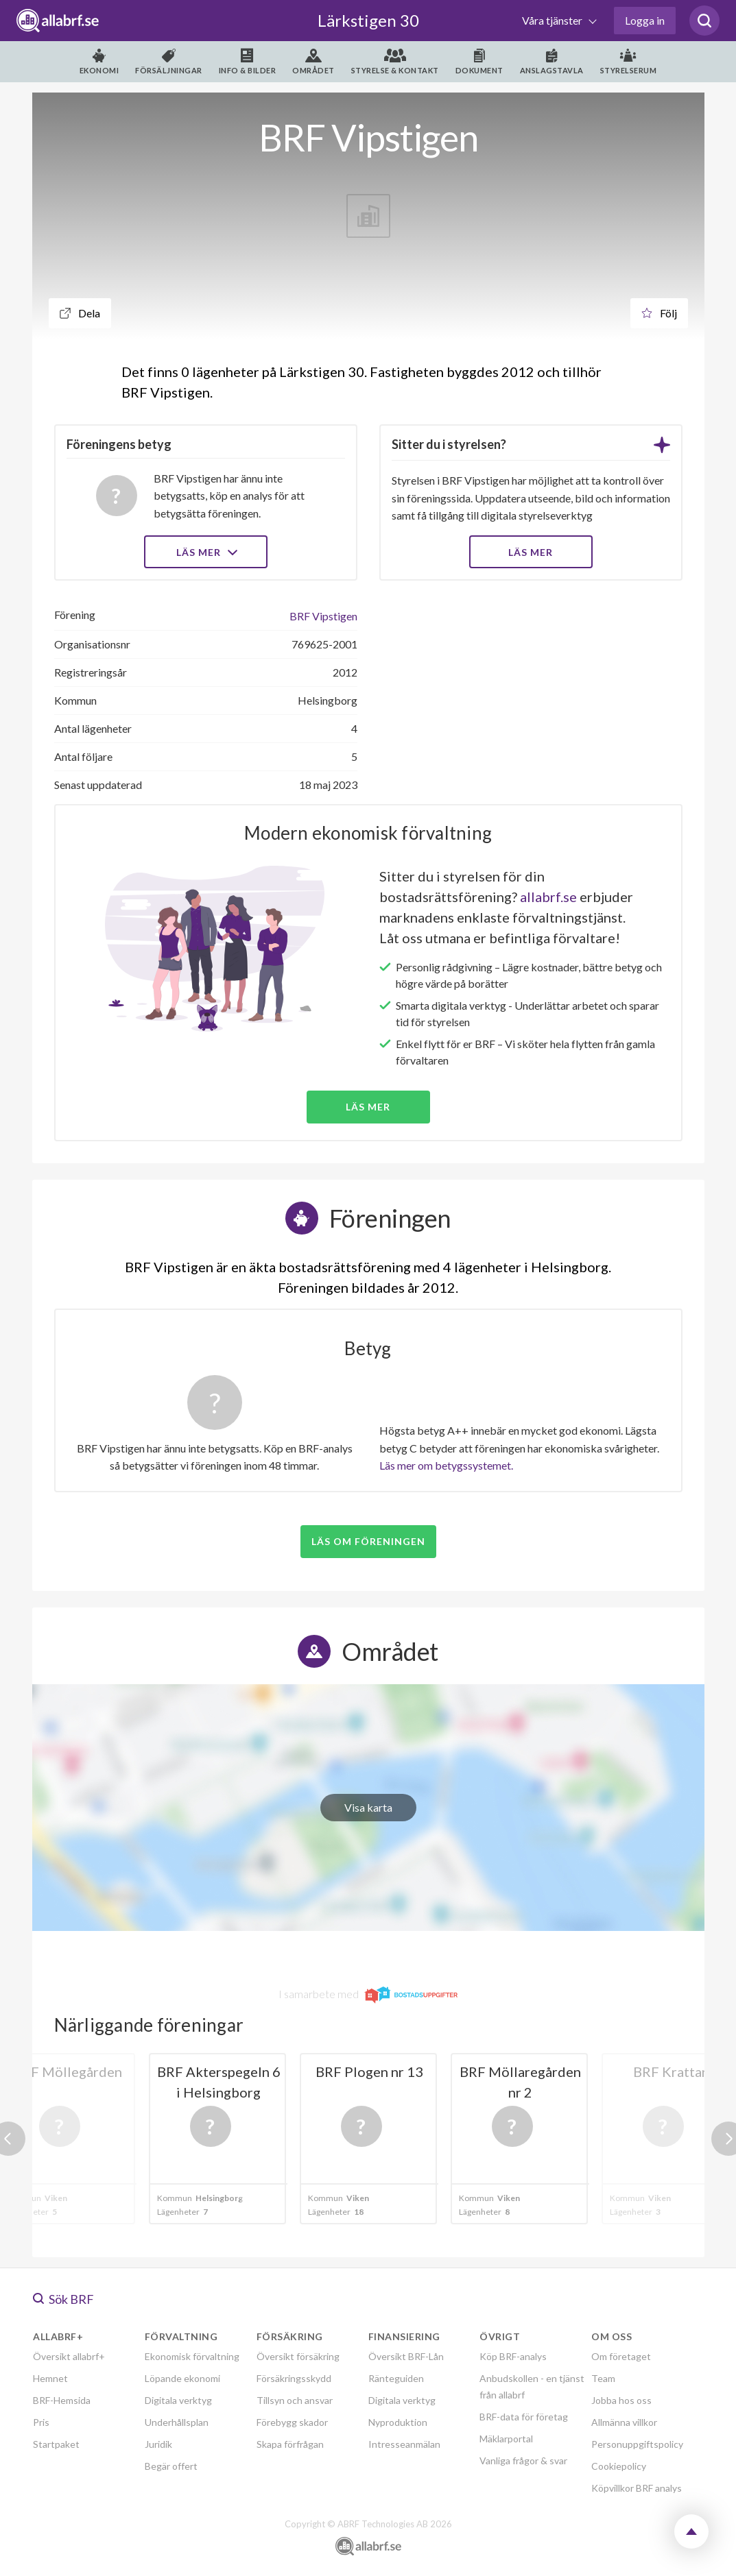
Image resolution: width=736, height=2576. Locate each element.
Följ (659, 312)
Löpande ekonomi (182, 2378)
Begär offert (171, 2466)
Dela (80, 312)
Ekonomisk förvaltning (192, 2356)
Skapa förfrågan (290, 2444)
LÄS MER (530, 552)
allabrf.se (548, 896)
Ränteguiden (396, 2378)
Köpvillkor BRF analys (636, 2488)
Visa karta (368, 1807)
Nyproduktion (397, 2422)
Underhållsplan (177, 2422)
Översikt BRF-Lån (406, 2356)
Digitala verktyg (178, 2400)
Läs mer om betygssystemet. (446, 1465)
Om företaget (621, 2356)
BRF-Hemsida (62, 2400)
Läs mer (205, 552)
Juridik (158, 2444)
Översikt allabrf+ (69, 2356)
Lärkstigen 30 (368, 20)
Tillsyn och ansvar (295, 2400)
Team (603, 2378)
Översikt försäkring (298, 2356)
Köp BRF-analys (513, 2356)
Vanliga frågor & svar (523, 2460)
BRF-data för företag (523, 2416)
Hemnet (50, 2378)
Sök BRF (63, 2299)
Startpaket (56, 2444)
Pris (41, 2422)
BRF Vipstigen (323, 615)
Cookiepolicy (618, 2466)
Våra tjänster (553, 20)
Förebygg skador (292, 2422)
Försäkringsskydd (294, 2378)
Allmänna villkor (624, 2422)
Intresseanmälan (404, 2444)
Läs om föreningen (368, 1541)
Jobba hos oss (621, 2400)
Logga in (645, 20)
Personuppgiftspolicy (637, 2444)
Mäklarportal (506, 2438)
